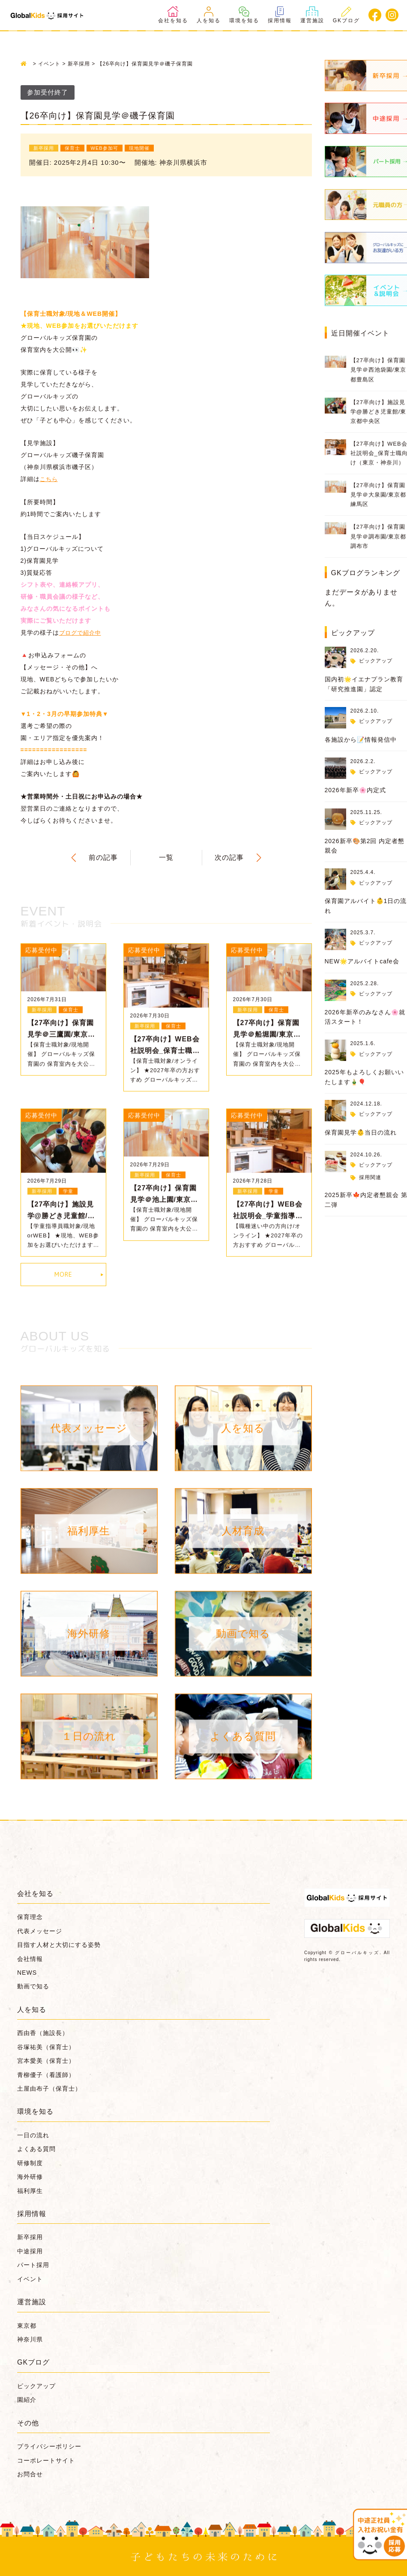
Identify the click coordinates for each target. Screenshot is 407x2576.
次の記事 (229, 856)
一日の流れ (33, 2133)
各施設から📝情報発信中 (361, 739)
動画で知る (33, 1985)
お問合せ (30, 2473)
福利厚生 (30, 2189)
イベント (30, 2277)
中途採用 (30, 2249)
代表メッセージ (39, 1929)
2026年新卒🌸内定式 (355, 790)
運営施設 (312, 15)
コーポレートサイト (46, 2459)
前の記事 (103, 856)
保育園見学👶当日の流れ (361, 1132)
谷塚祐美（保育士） (46, 2045)
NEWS (27, 1971)
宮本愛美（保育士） (46, 2059)
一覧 (166, 856)
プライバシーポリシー (49, 2445)
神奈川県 (30, 2338)
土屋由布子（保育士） (49, 2087)
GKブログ (346, 15)
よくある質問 (36, 2148)
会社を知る (173, 15)
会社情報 (30, 1957)
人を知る (209, 15)
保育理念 (30, 1916)
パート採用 (33, 2264)
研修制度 (30, 2161)
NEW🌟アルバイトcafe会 (362, 961)
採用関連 (370, 1177)
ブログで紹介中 (81, 631)
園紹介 (26, 2398)
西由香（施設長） (43, 2032)
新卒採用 (30, 2236)
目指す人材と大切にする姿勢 (59, 1943)
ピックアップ (375, 661)
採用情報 (280, 15)
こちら (49, 478)
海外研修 (30, 2175)
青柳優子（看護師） (46, 2073)
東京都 (26, 2324)
